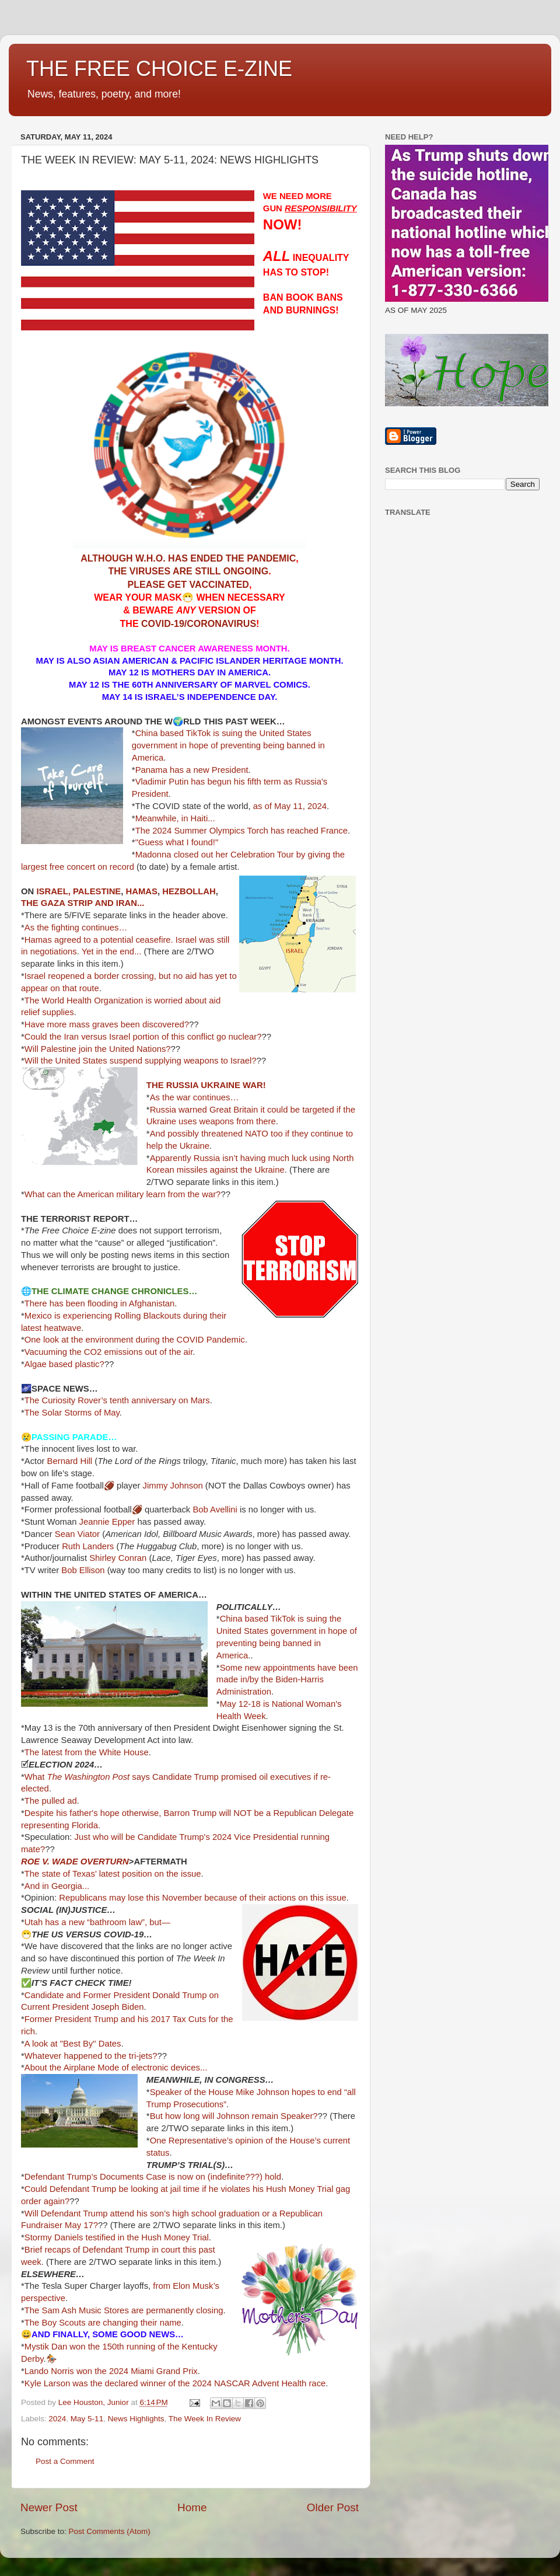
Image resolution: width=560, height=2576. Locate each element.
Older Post (333, 2507)
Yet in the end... (112, 951)
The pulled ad (50, 1800)
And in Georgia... (56, 1886)
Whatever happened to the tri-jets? (91, 2056)
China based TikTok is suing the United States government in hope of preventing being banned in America (228, 745)
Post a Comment (65, 2461)
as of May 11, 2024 (290, 806)
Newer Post (49, 2507)
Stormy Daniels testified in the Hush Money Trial (116, 2237)
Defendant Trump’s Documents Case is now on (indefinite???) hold (152, 2176)
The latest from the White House (86, 1752)
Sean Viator (77, 1534)
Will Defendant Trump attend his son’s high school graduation (142, 2213)
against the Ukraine (247, 1169)
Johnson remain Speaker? (266, 2116)
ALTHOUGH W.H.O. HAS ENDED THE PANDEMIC (188, 558)
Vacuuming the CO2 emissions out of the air (108, 1352)
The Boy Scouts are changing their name (102, 2322)
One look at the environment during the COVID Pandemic (134, 1339)
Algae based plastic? (64, 1364)
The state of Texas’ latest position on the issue (112, 1873)
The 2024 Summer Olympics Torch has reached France (241, 830)
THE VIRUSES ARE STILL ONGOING (188, 571)
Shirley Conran (117, 1558)
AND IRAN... (119, 903)
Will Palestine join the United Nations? (97, 1049)
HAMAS (142, 891)
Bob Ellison (82, 1570)
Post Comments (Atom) (109, 2531)
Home (191, 2507)
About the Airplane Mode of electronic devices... (116, 2067)
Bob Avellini (214, 1509)
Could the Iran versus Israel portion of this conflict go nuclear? (143, 1036)
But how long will (182, 2116)
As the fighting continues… (76, 927)
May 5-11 (87, 2418)
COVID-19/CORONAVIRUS (198, 624)
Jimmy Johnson (173, 1485)
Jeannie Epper (107, 1521)
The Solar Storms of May (72, 1412)
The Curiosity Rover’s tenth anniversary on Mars (117, 1400)
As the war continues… (196, 1097)
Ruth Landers (88, 1546)
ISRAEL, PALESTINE (78, 891)
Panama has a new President (192, 770)
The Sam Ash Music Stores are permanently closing (123, 2310)
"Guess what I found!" (177, 842)
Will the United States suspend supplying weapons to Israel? (140, 1060)
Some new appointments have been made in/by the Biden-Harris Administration (287, 1680)
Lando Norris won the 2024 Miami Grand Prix (111, 2371)
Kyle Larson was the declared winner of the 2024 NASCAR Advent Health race (175, 2383)
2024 (57, 2418)
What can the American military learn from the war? (122, 1194)
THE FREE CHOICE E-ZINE (159, 69)
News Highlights (136, 2418)
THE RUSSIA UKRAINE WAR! (206, 1085)
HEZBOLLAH (189, 891)
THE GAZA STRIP (57, 903)
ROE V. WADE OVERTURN (75, 1861)
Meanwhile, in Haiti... (175, 818)
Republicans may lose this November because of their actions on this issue (202, 1897)
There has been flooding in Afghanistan (99, 1303)
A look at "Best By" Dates (72, 2043)
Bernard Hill (70, 1461)
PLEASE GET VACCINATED (188, 585)
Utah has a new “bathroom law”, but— (97, 1922)
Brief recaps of (52, 2249)
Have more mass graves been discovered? (106, 1024)
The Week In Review (205, 2418)
